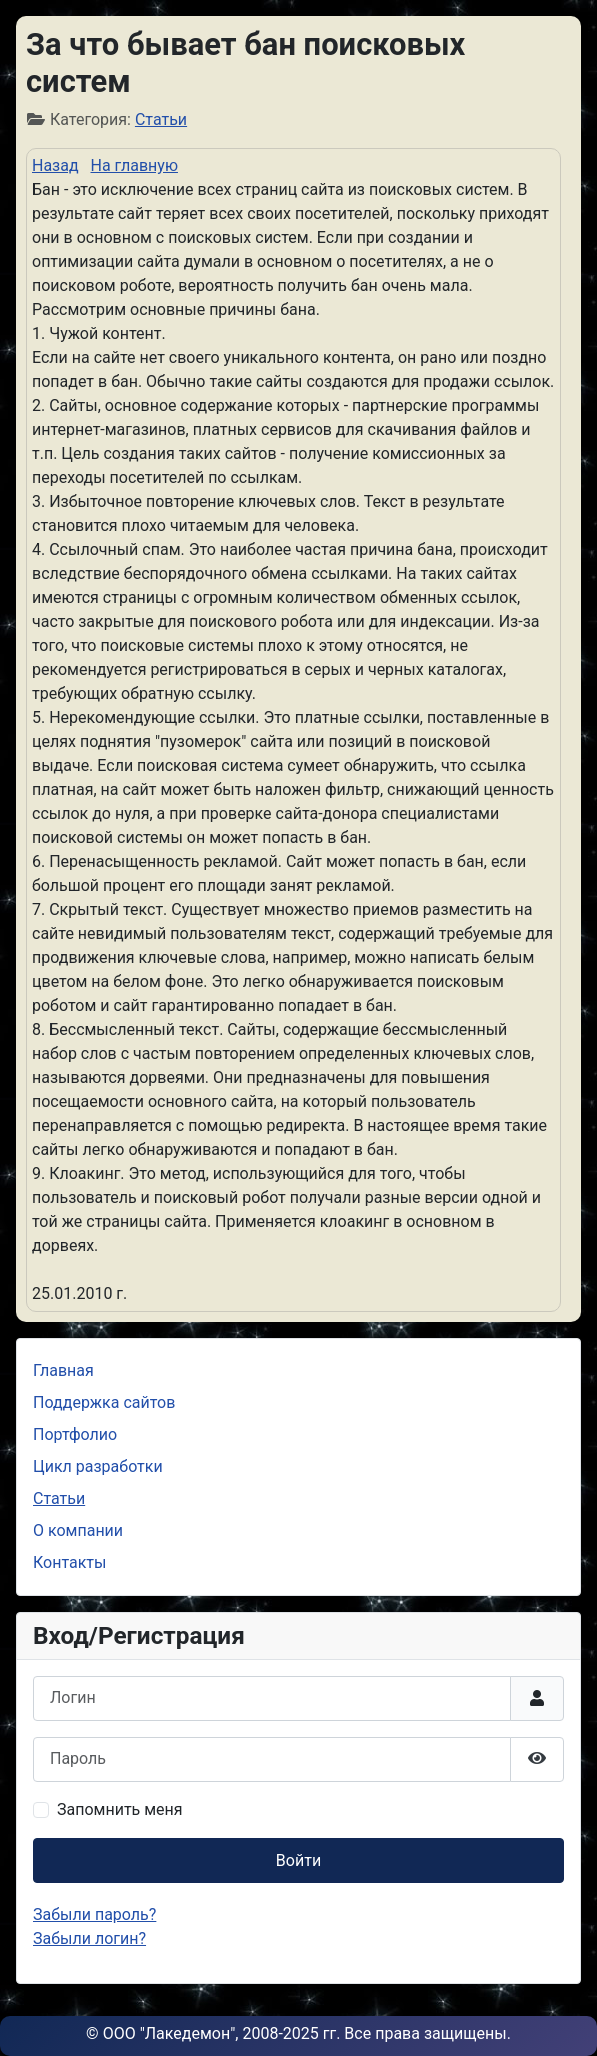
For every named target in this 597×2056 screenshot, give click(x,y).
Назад (55, 165)
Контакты (69, 1562)
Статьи (161, 119)
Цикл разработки (98, 1466)
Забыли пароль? (94, 1914)
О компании (78, 1530)
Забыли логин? (89, 1938)
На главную (134, 165)
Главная (63, 1370)
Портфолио (75, 1434)
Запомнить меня (120, 1809)
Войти (298, 1860)
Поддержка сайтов (104, 1402)
